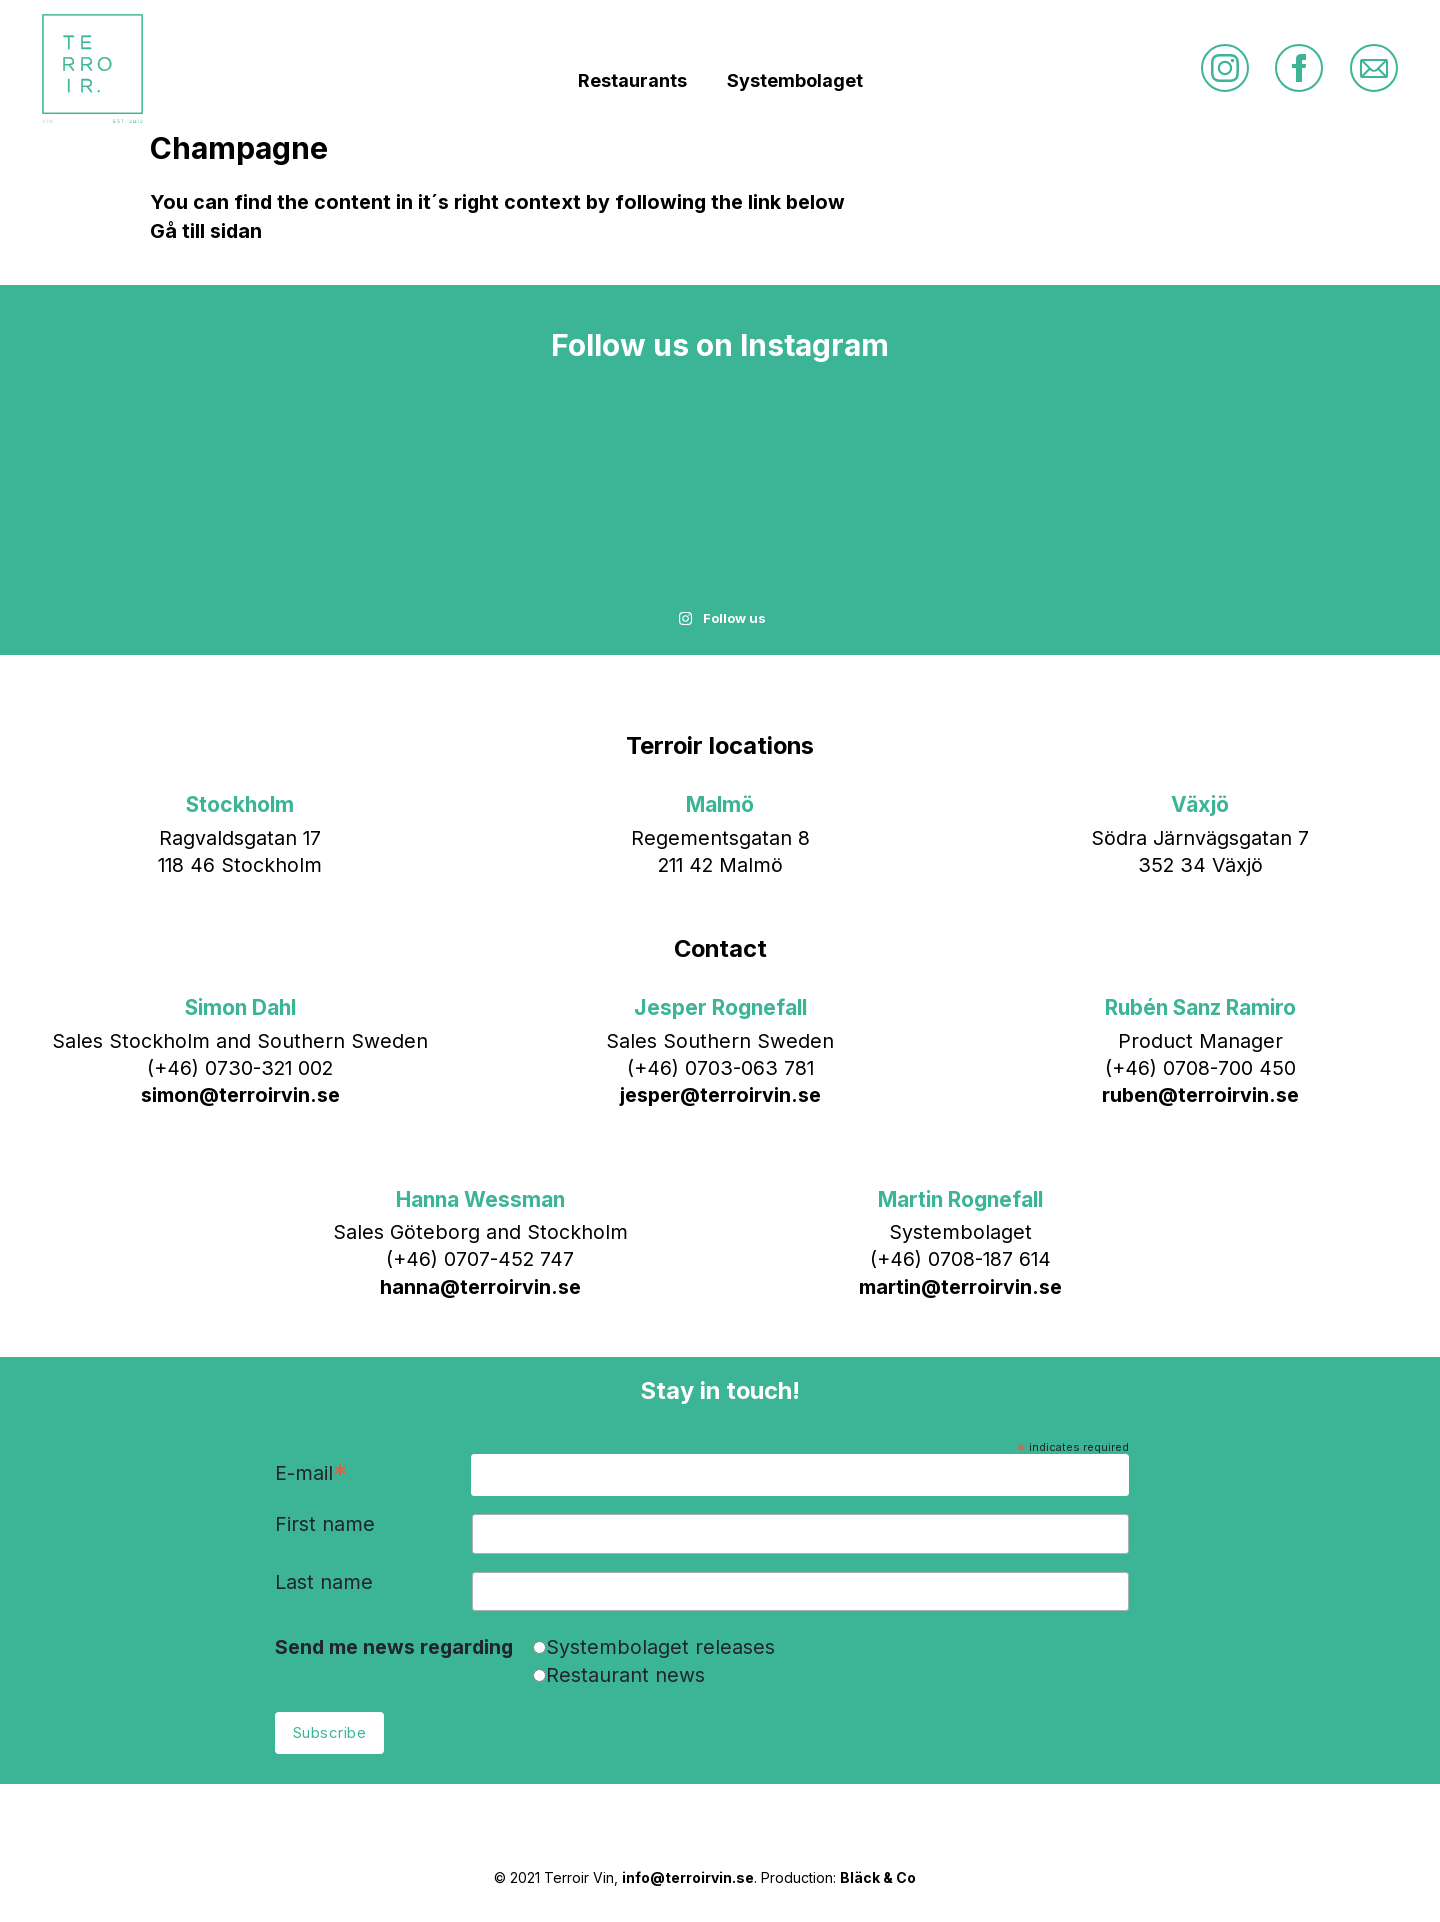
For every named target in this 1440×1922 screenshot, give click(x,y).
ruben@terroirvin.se (1200, 1095)
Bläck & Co (878, 1877)
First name (325, 1525)
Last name (324, 1583)
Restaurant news (625, 1675)
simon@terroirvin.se (240, 1095)
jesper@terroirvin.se (720, 1095)
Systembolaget (795, 80)
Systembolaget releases (660, 1647)
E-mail (311, 1474)
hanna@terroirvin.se (480, 1287)
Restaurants (632, 80)
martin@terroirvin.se (960, 1287)
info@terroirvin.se (688, 1877)
